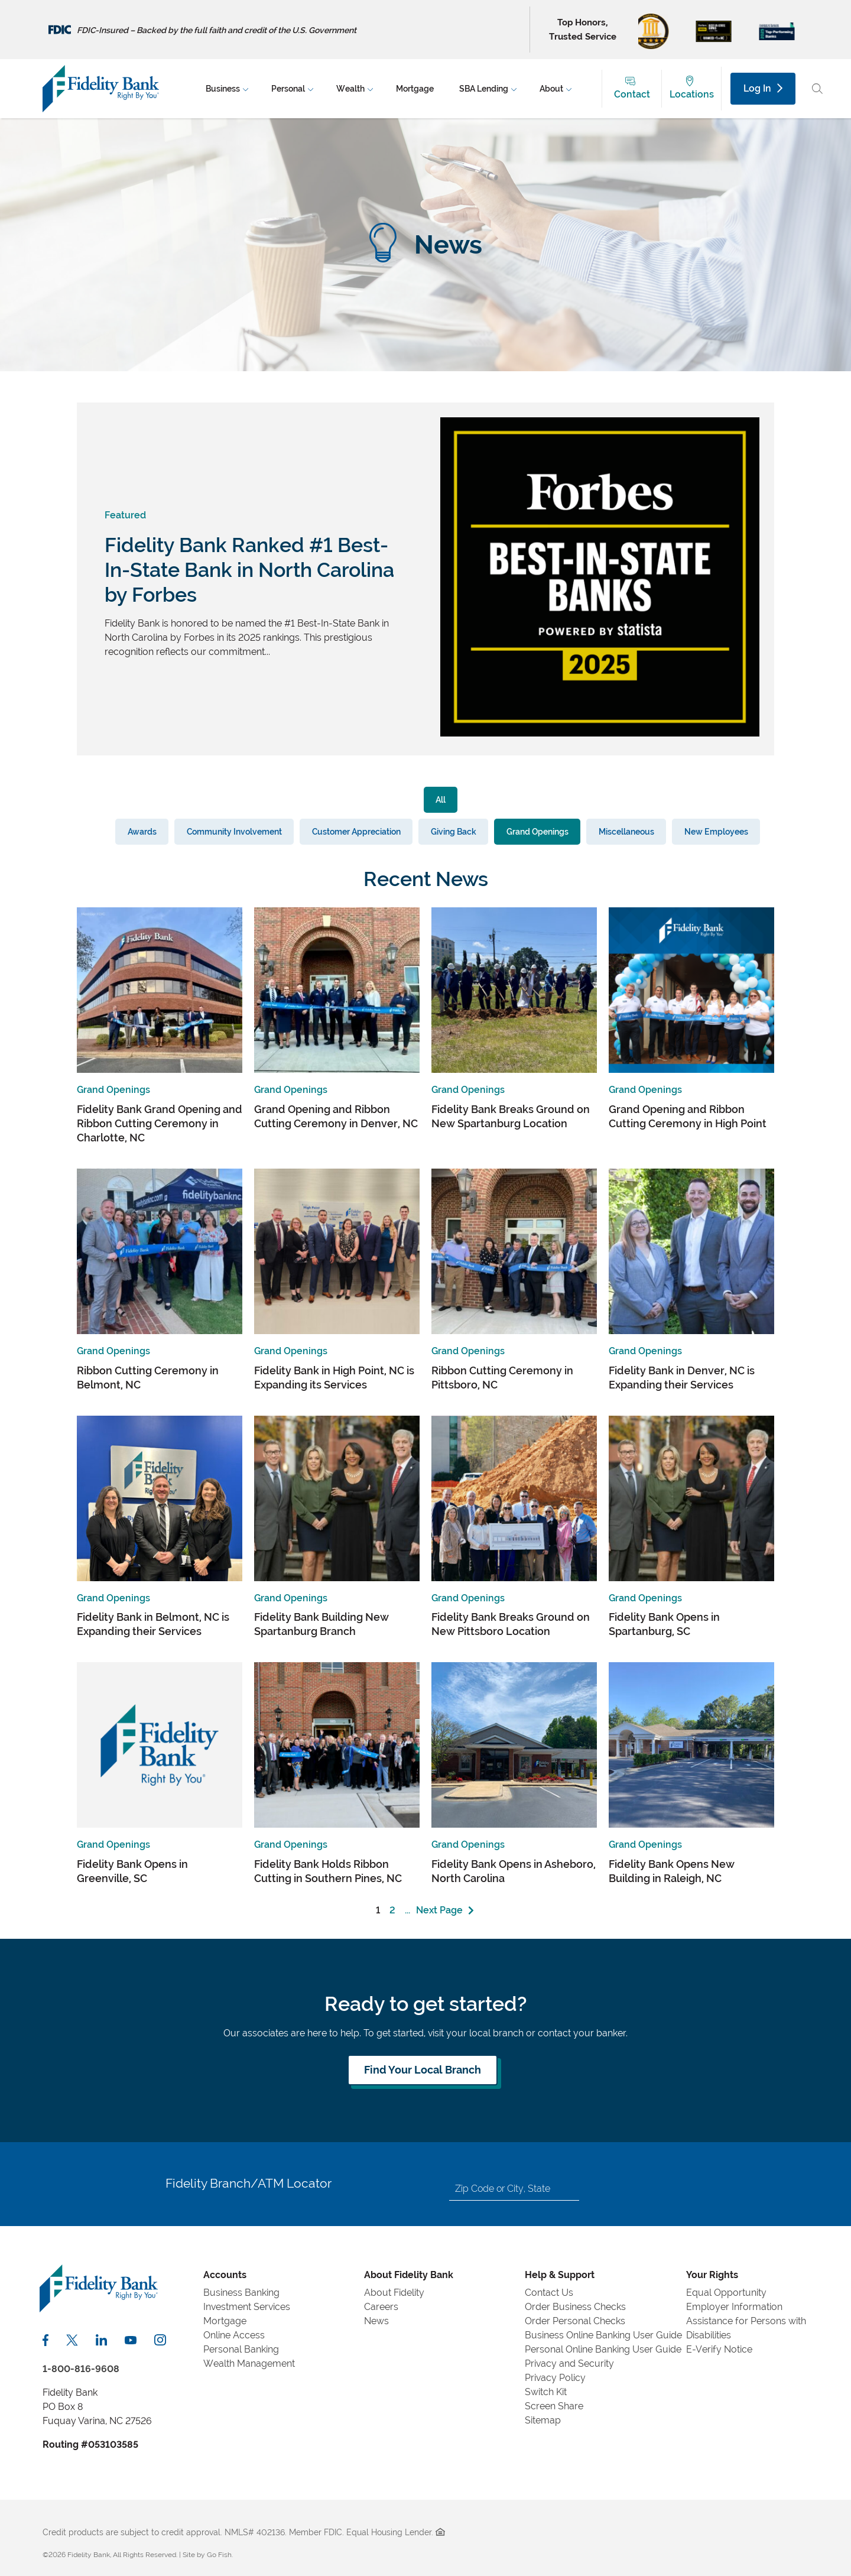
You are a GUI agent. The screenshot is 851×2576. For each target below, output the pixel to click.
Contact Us (549, 2292)
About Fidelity (394, 2292)
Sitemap (543, 2420)
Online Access (234, 2335)
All (441, 799)
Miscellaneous (626, 831)
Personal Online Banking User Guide (603, 2349)
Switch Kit (546, 2391)
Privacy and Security (569, 2363)
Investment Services (246, 2306)
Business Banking (241, 2292)
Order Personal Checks (575, 2321)
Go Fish (219, 2555)
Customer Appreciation (356, 831)
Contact (632, 94)
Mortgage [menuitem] (415, 88)
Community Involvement (234, 831)
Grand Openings (537, 831)
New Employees (716, 831)
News (376, 2321)
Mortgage (224, 2321)
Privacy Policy (555, 2377)
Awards (142, 831)
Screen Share (554, 2406)
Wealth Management (249, 2363)
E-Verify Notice (719, 2349)
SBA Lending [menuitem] (483, 88)
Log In (762, 88)
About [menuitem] (551, 88)
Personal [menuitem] (288, 88)
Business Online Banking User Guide (603, 2335)
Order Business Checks (575, 2306)
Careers (381, 2306)
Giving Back (453, 831)
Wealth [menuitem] (350, 88)
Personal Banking (241, 2349)
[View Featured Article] (599, 733)
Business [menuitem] (223, 88)
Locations (692, 94)
